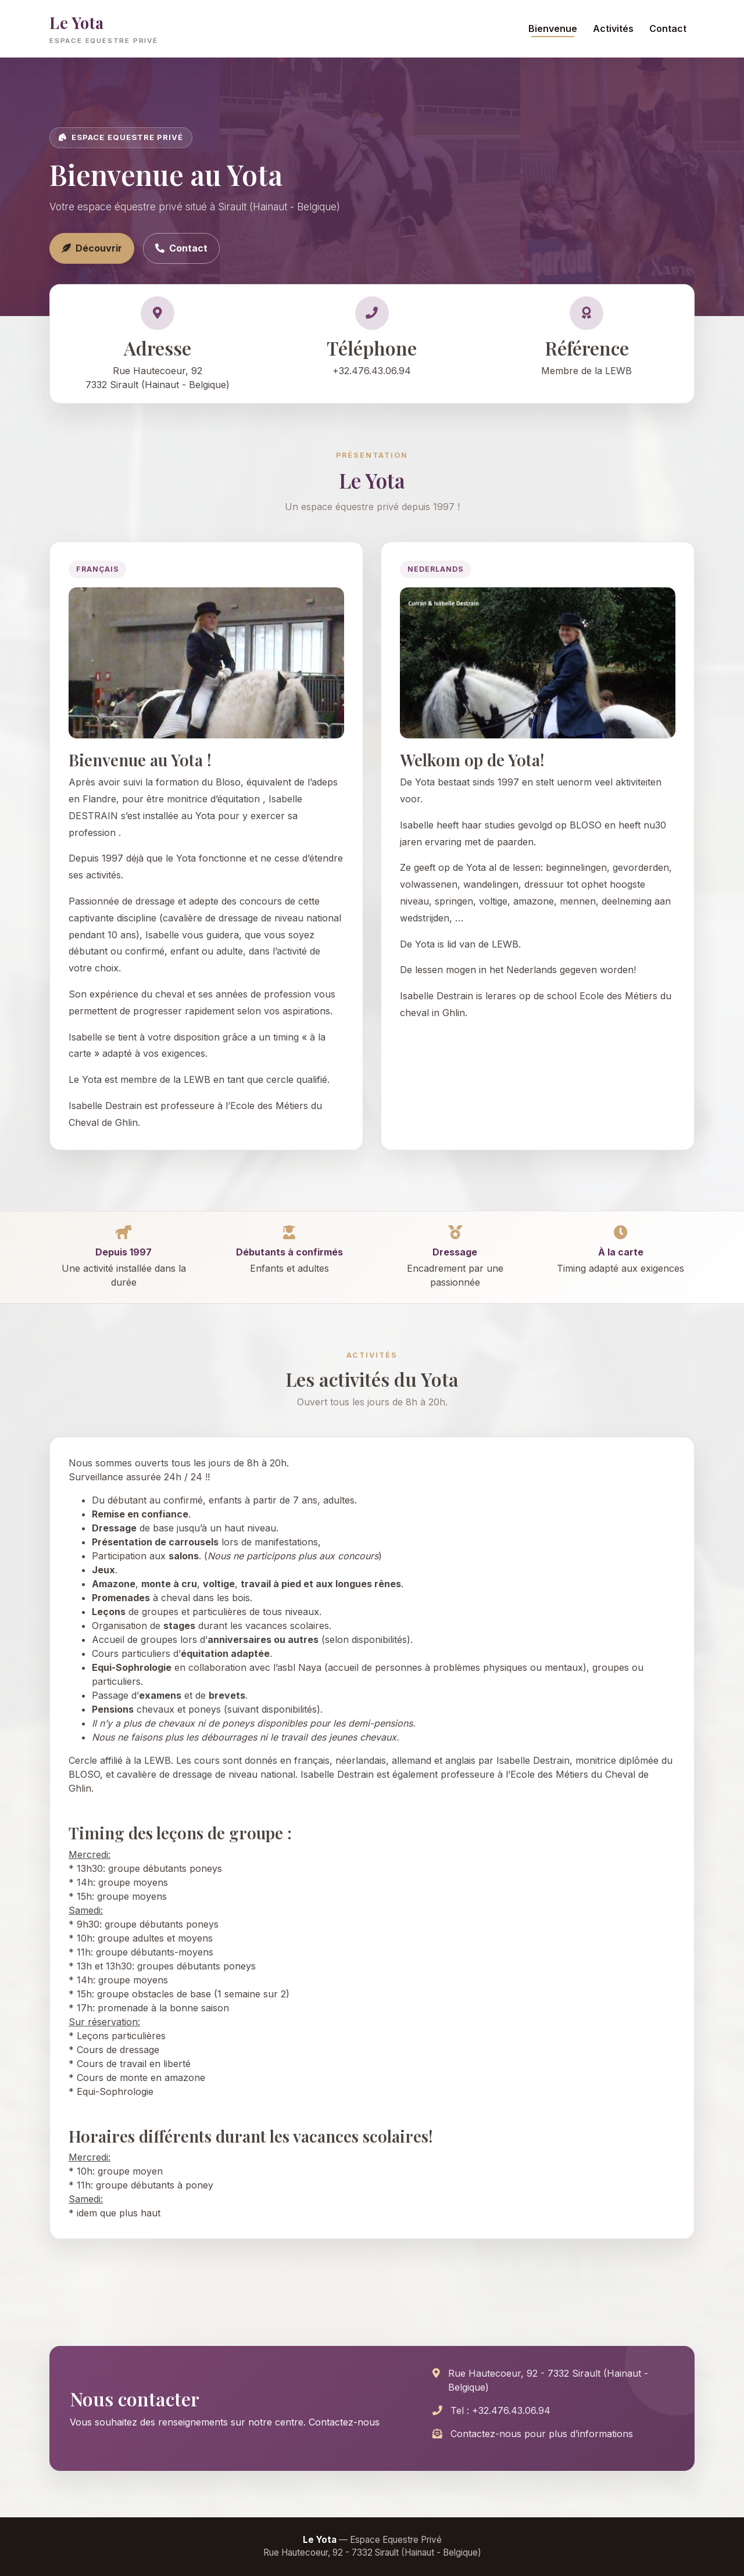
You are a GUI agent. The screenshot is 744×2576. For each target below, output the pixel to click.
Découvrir (92, 248)
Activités (613, 28)
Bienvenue (552, 28)
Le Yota (103, 29)
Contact (667, 28)
